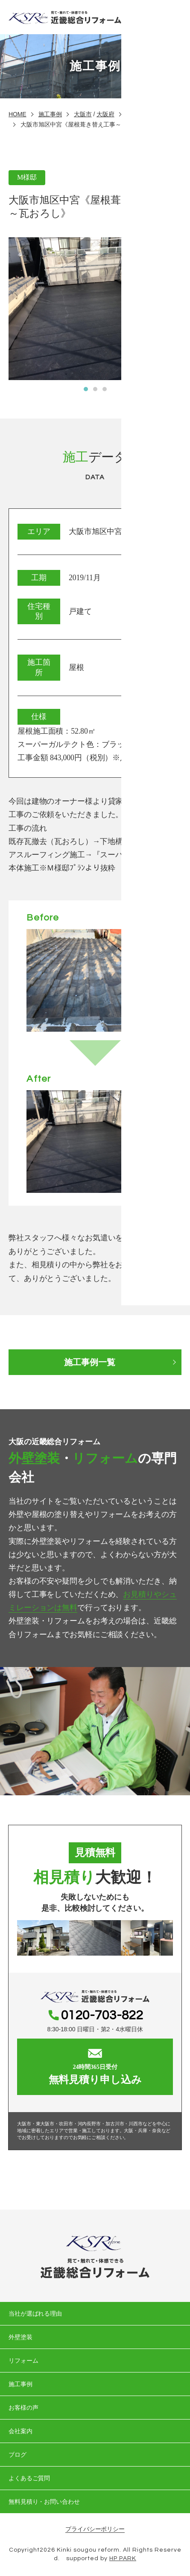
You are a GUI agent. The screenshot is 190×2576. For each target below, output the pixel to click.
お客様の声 (23, 2407)
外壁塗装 (20, 2337)
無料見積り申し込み (95, 2067)
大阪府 (105, 114)
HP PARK (122, 2558)
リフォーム (23, 2360)
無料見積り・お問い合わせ (44, 2501)
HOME (17, 114)
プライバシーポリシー (95, 2529)
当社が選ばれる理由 (35, 2313)
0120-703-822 (102, 2015)
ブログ (17, 2454)
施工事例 (50, 114)
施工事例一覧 (89, 1362)
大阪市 (83, 114)
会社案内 (20, 2431)
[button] (86, 389)
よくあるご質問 (29, 2478)
